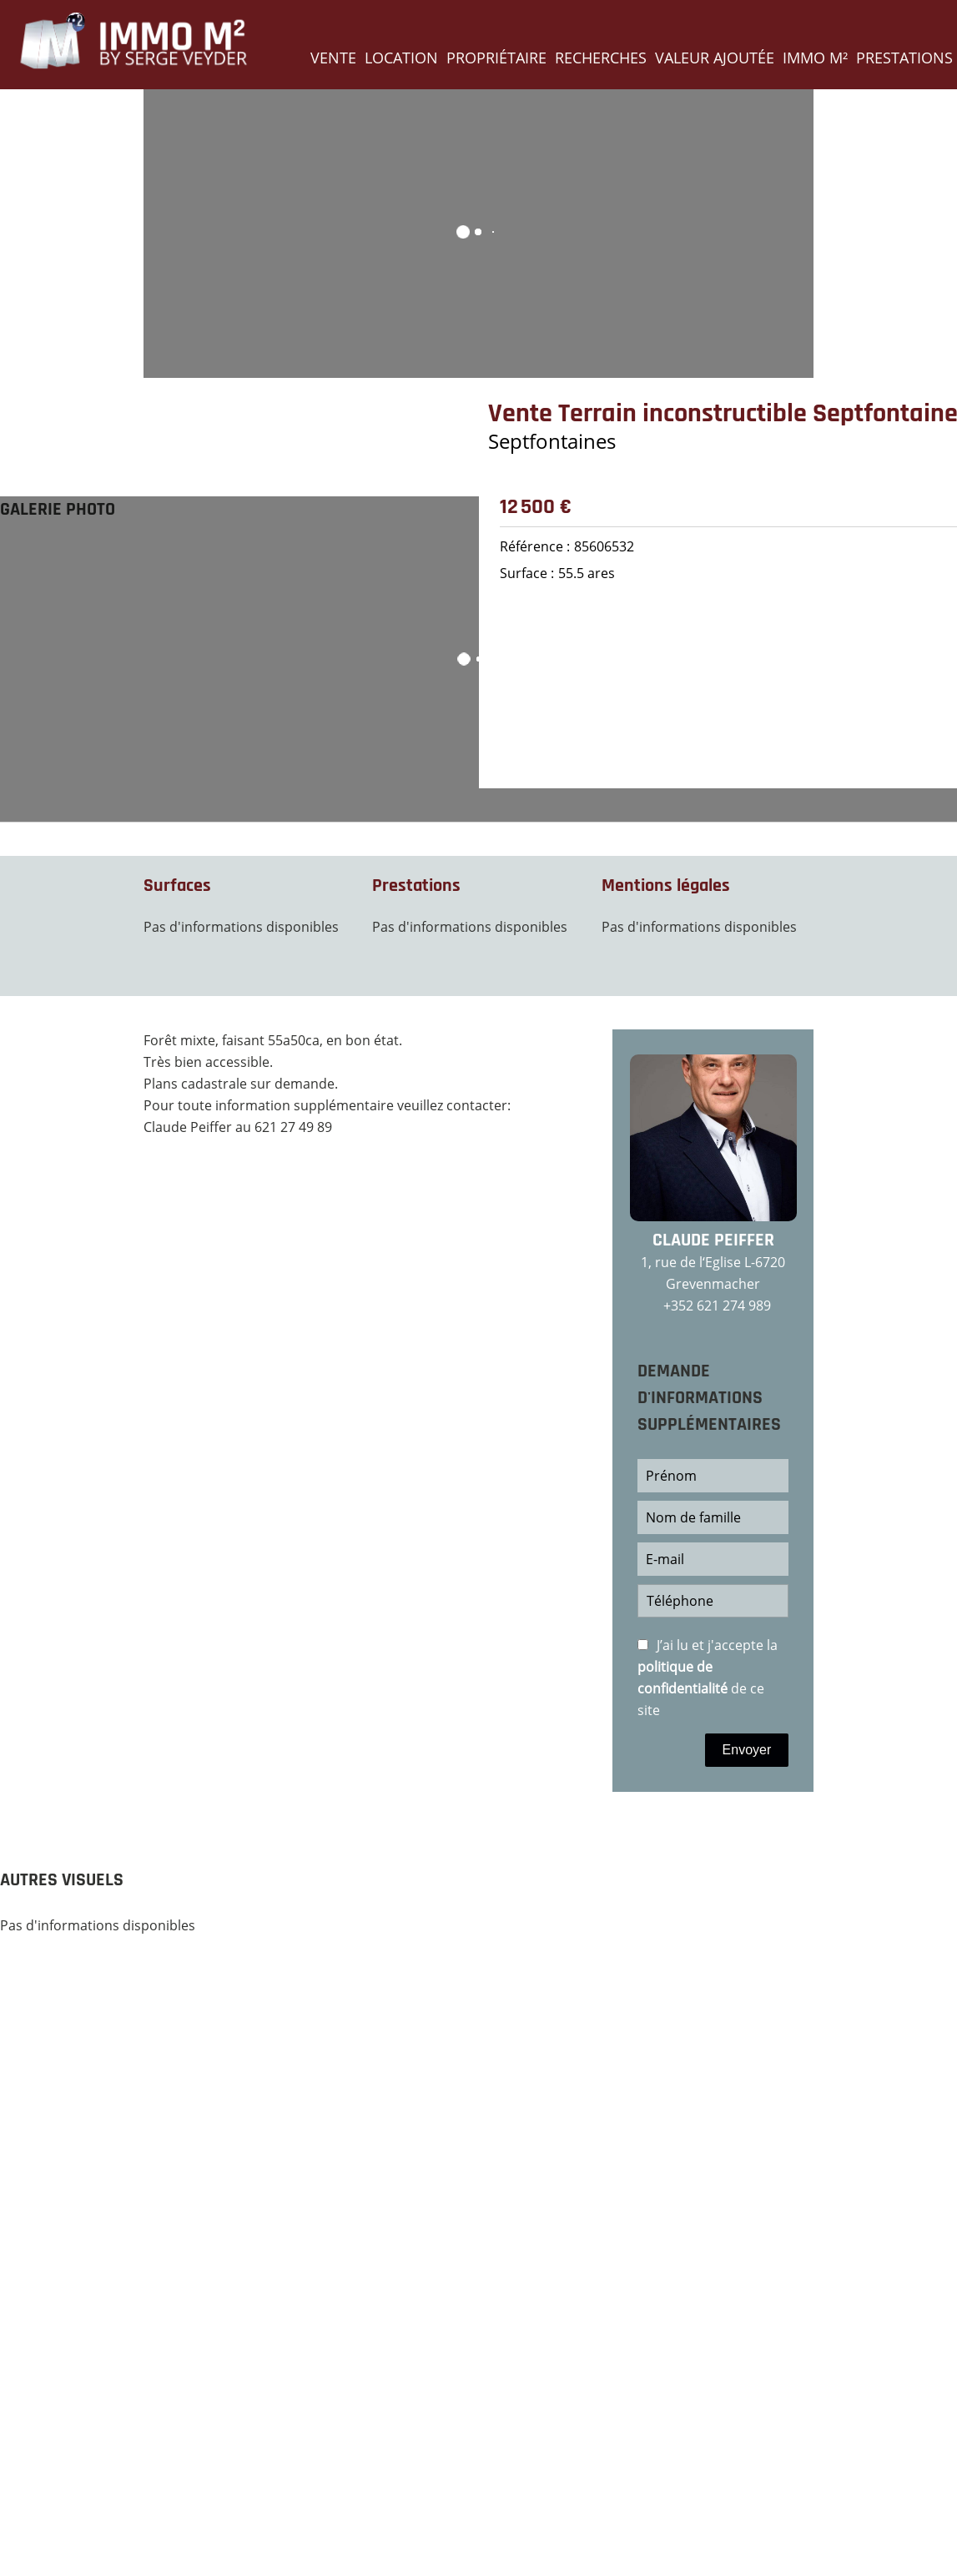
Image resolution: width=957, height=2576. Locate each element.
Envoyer (747, 1750)
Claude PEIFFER (713, 1240)
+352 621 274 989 (717, 1305)
